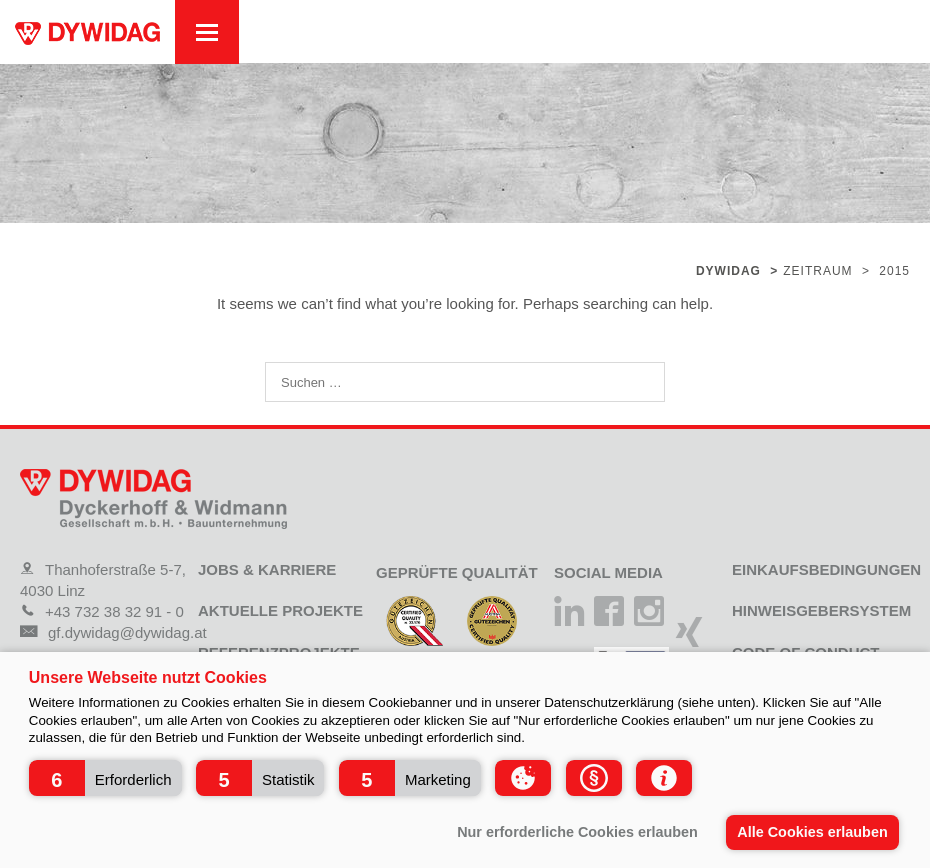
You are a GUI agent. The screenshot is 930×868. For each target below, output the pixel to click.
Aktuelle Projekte (280, 610)
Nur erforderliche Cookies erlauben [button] (577, 832)
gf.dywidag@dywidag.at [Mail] (113, 632)
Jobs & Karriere (267, 569)
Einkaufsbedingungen (826, 569)
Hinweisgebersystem (821, 610)
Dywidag (728, 271)
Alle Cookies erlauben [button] (812, 832)
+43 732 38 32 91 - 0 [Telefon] (102, 611)
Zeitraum (817, 271)
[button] (105, 778)
